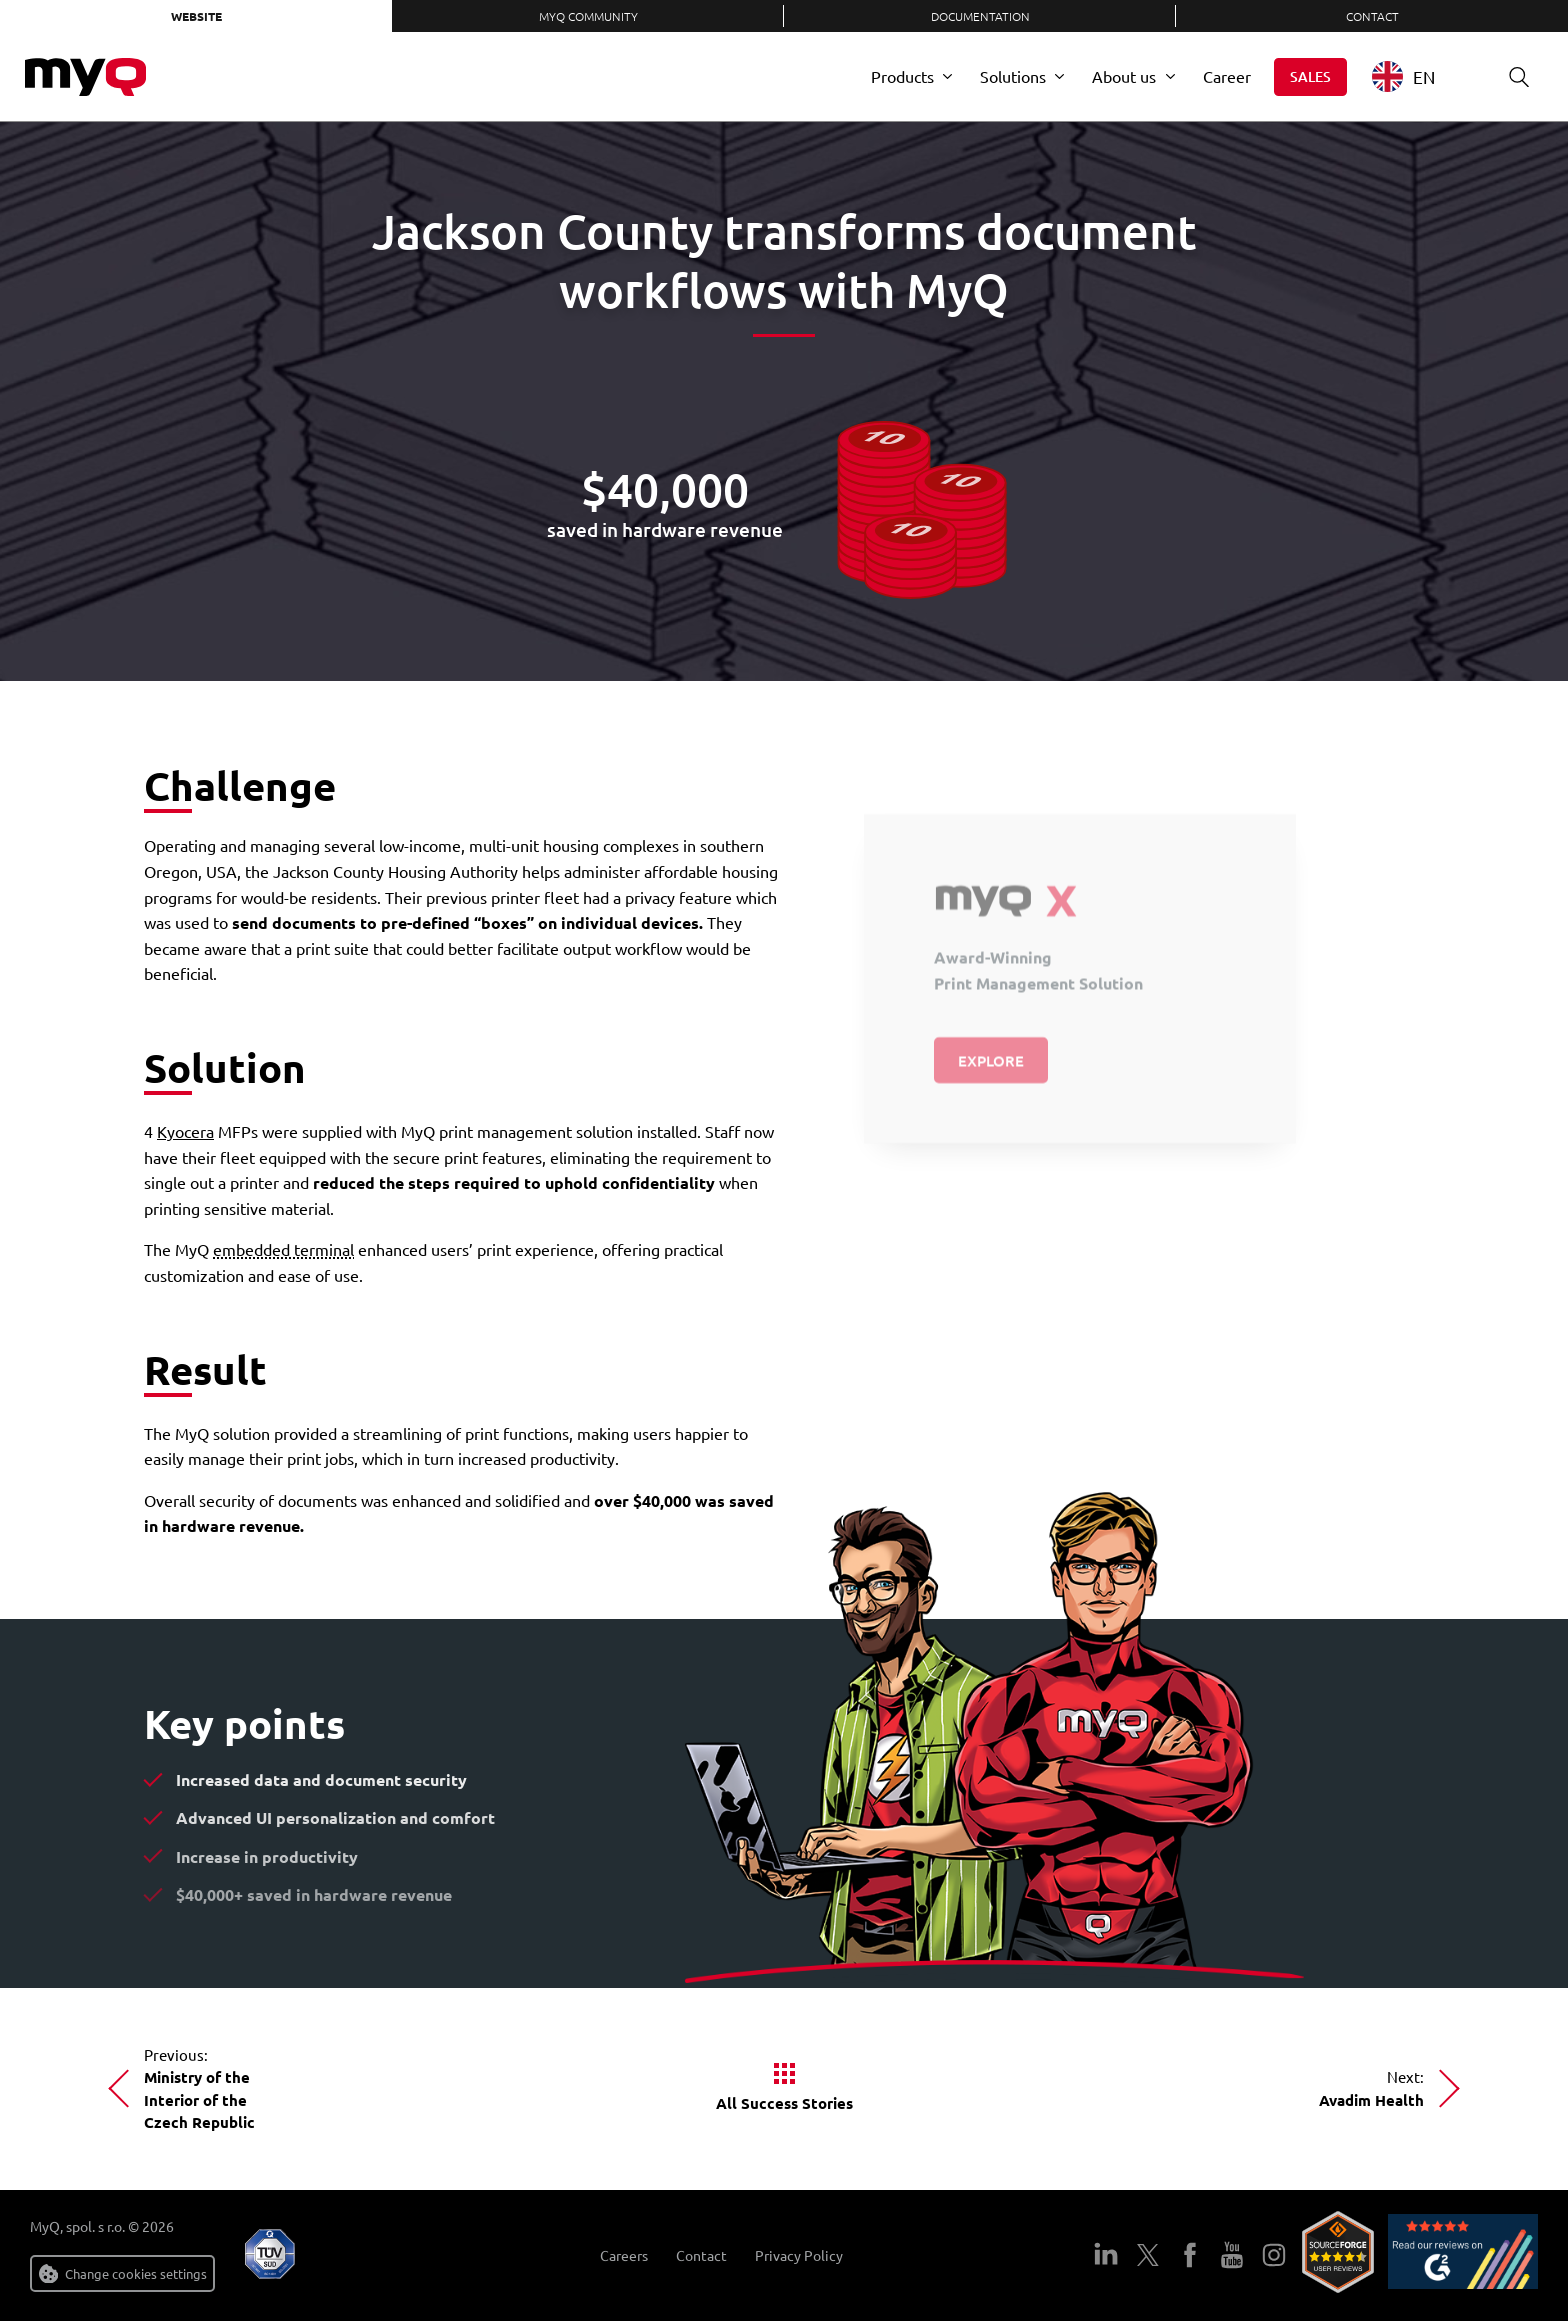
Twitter (1148, 2255)
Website (196, 16)
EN (1403, 76)
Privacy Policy (799, 2255)
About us (1124, 76)
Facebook (1190, 2255)
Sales (1310, 76)
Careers (624, 2255)
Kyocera (185, 1131)
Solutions (1013, 76)
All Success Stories (784, 2103)
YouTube (1232, 2255)
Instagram (1274, 2255)
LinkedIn (1106, 2255)
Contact (1372, 16)
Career (1227, 76)
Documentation (980, 16)
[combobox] (1418, 76)
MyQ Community (588, 16)
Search (1512, 76)
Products (902, 76)
